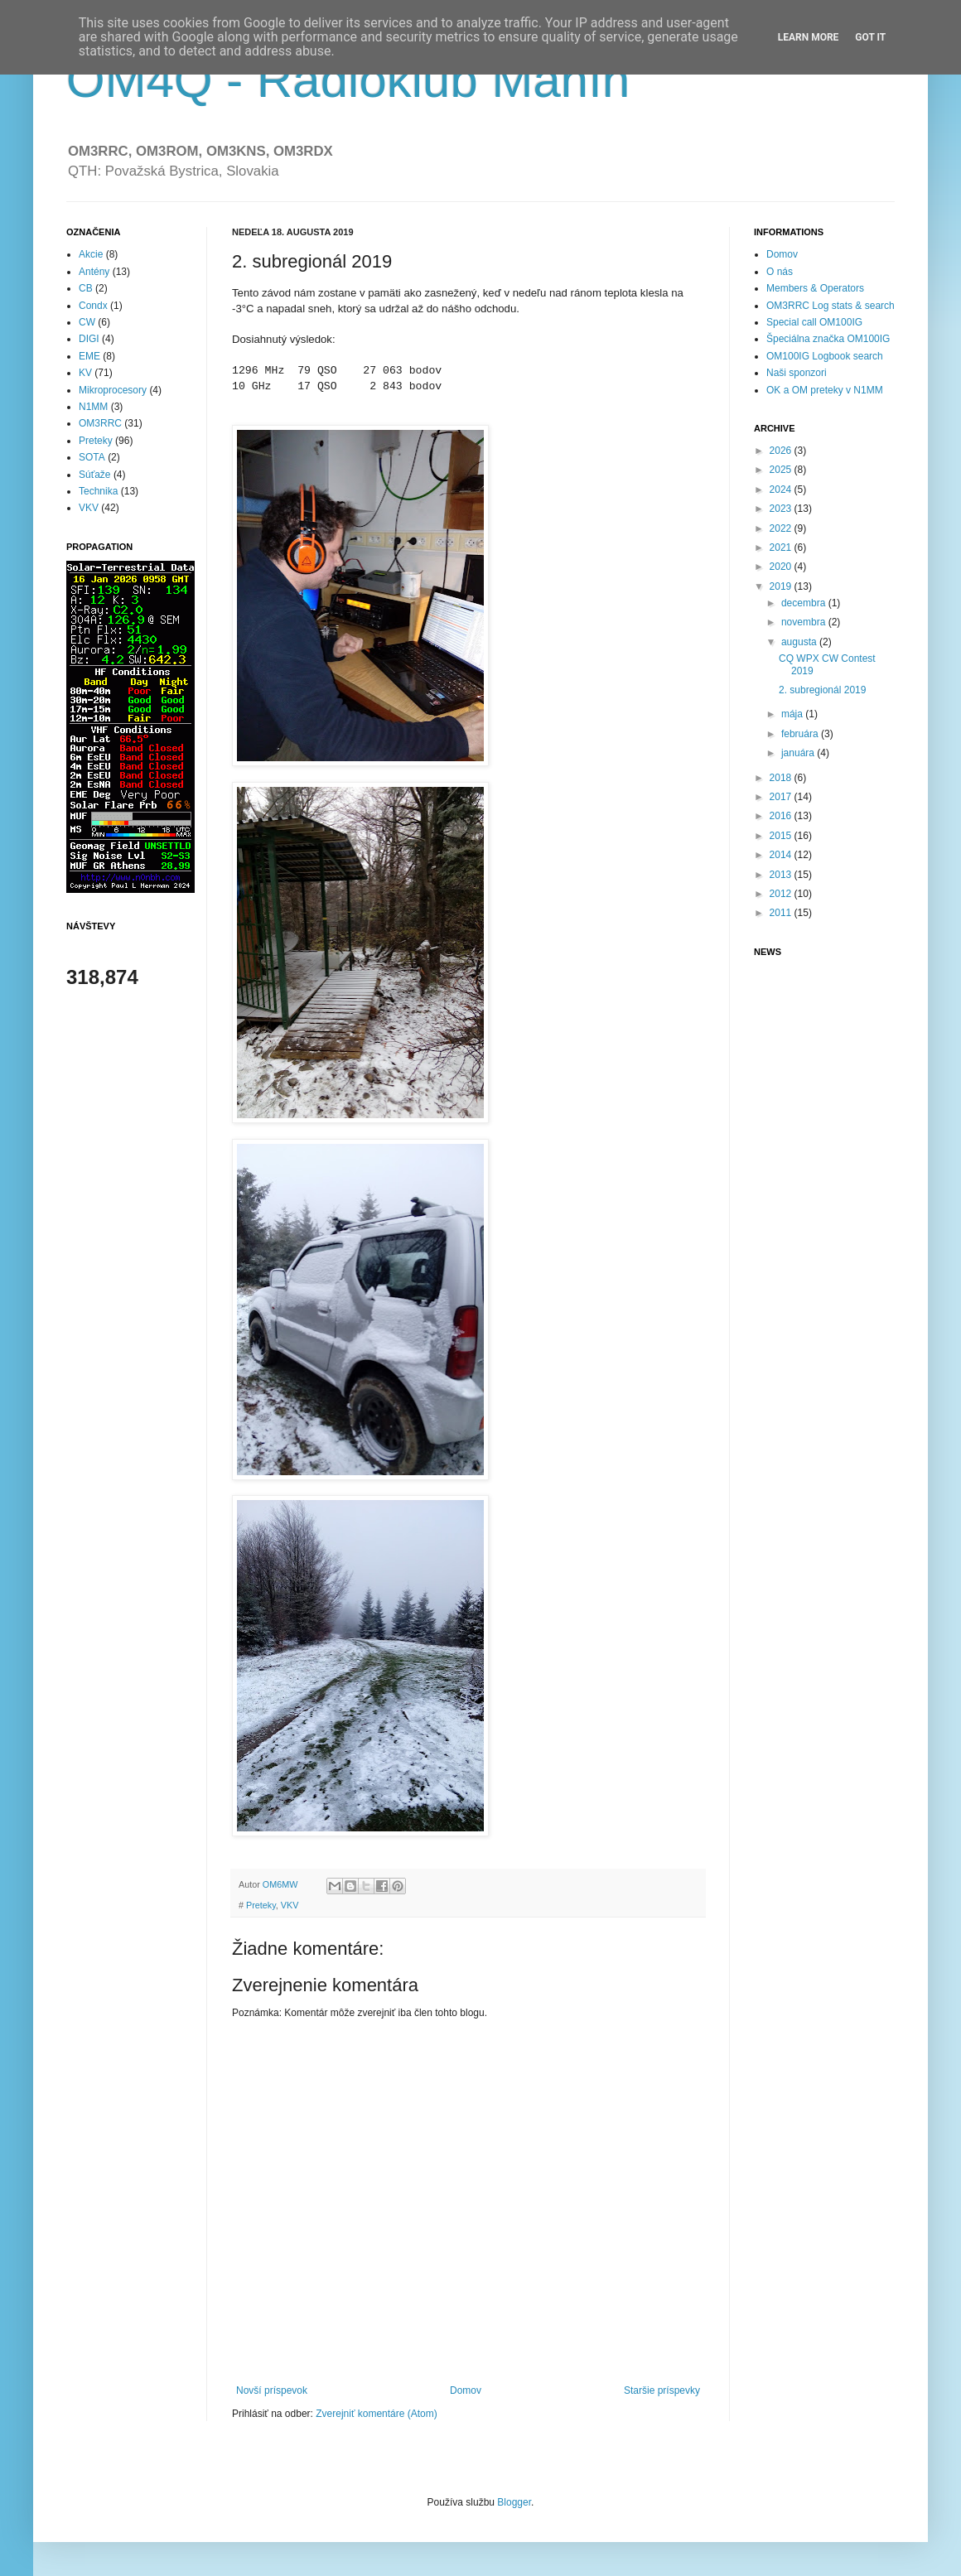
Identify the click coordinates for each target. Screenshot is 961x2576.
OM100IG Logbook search (824, 356)
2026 (782, 450)
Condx (93, 305)
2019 (782, 586)
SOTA (92, 457)
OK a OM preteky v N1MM (824, 390)
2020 (782, 566)
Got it (870, 37)
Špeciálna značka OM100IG (828, 339)
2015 (782, 836)
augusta (800, 642)
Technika (98, 491)
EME (89, 356)
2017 (782, 797)
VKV (290, 1905)
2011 (782, 913)
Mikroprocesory (113, 390)
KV (85, 373)
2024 (782, 489)
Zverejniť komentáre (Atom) (376, 2413)
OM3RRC (100, 423)
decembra (804, 603)
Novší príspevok (271, 2390)
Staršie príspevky (662, 2390)
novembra (804, 622)
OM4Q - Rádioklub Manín (348, 80)
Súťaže (95, 474)
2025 (782, 469)
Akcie (91, 254)
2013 (782, 874)
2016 (782, 816)
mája (793, 714)
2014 (782, 855)
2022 (782, 528)
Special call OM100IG (814, 322)
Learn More (808, 37)
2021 (782, 547)
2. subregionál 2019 (822, 690)
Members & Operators (815, 288)
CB (86, 288)
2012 (782, 894)
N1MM (93, 406)
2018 (782, 778)
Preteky (261, 1905)
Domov (465, 2390)
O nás (779, 271)
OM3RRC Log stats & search (830, 305)
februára (801, 734)
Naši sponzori (796, 373)
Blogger (514, 2502)
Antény (94, 271)
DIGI (89, 339)
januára (799, 753)
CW (87, 322)
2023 (782, 508)
